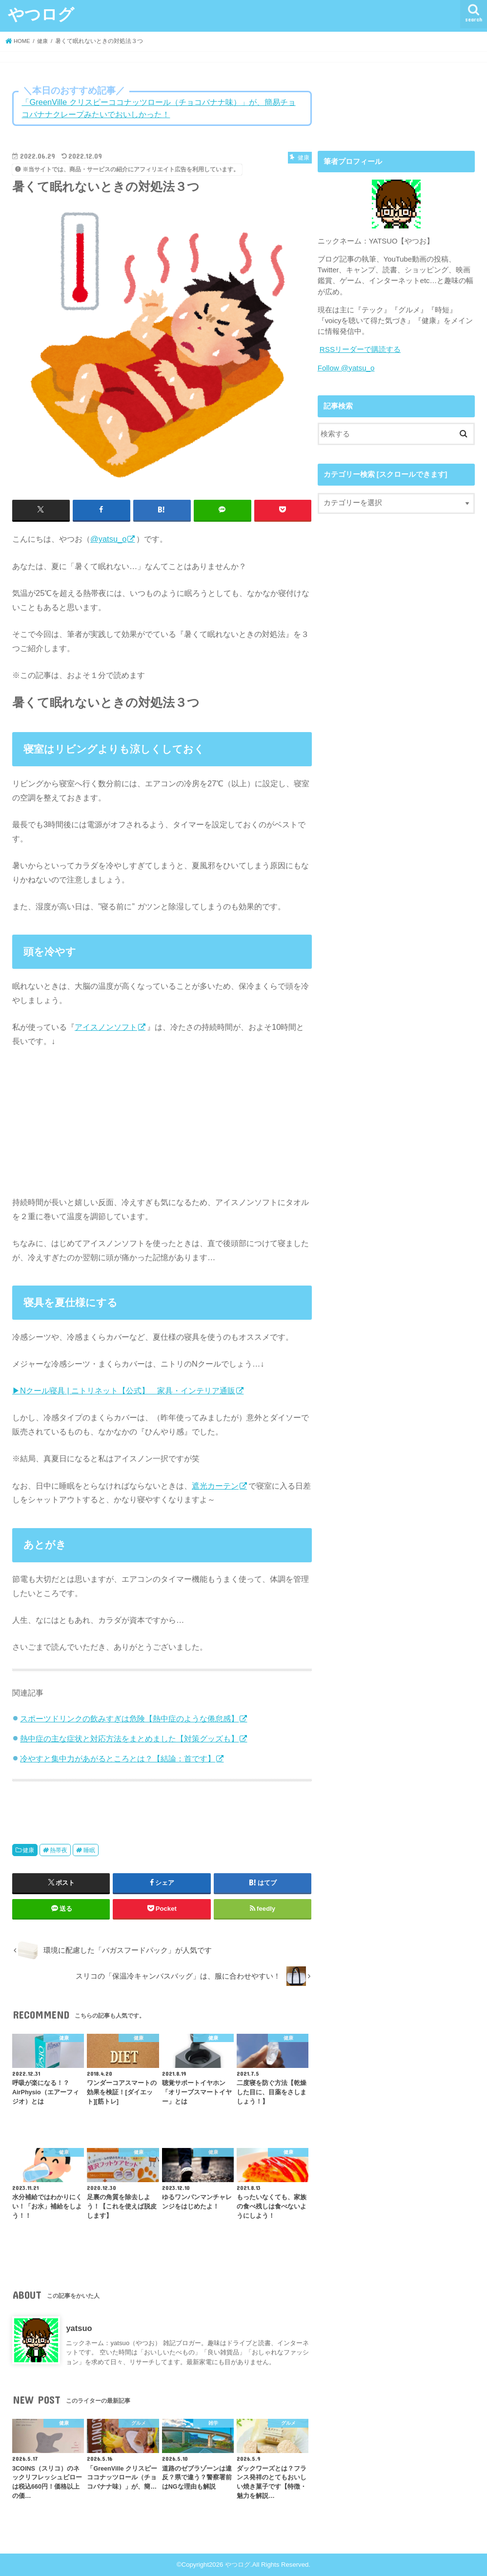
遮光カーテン (215, 1485)
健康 (28, 1849)
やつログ (41, 13)
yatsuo (79, 2327)
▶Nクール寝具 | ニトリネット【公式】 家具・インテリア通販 (123, 1390)
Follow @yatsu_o (345, 367)
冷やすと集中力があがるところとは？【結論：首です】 (117, 1758)
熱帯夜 (58, 1849)
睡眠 (89, 1849)
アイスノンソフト (106, 1026)
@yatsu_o (108, 538)
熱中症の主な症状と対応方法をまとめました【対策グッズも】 (129, 1738)
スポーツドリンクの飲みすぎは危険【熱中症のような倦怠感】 (129, 1718)
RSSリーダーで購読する (360, 349)
